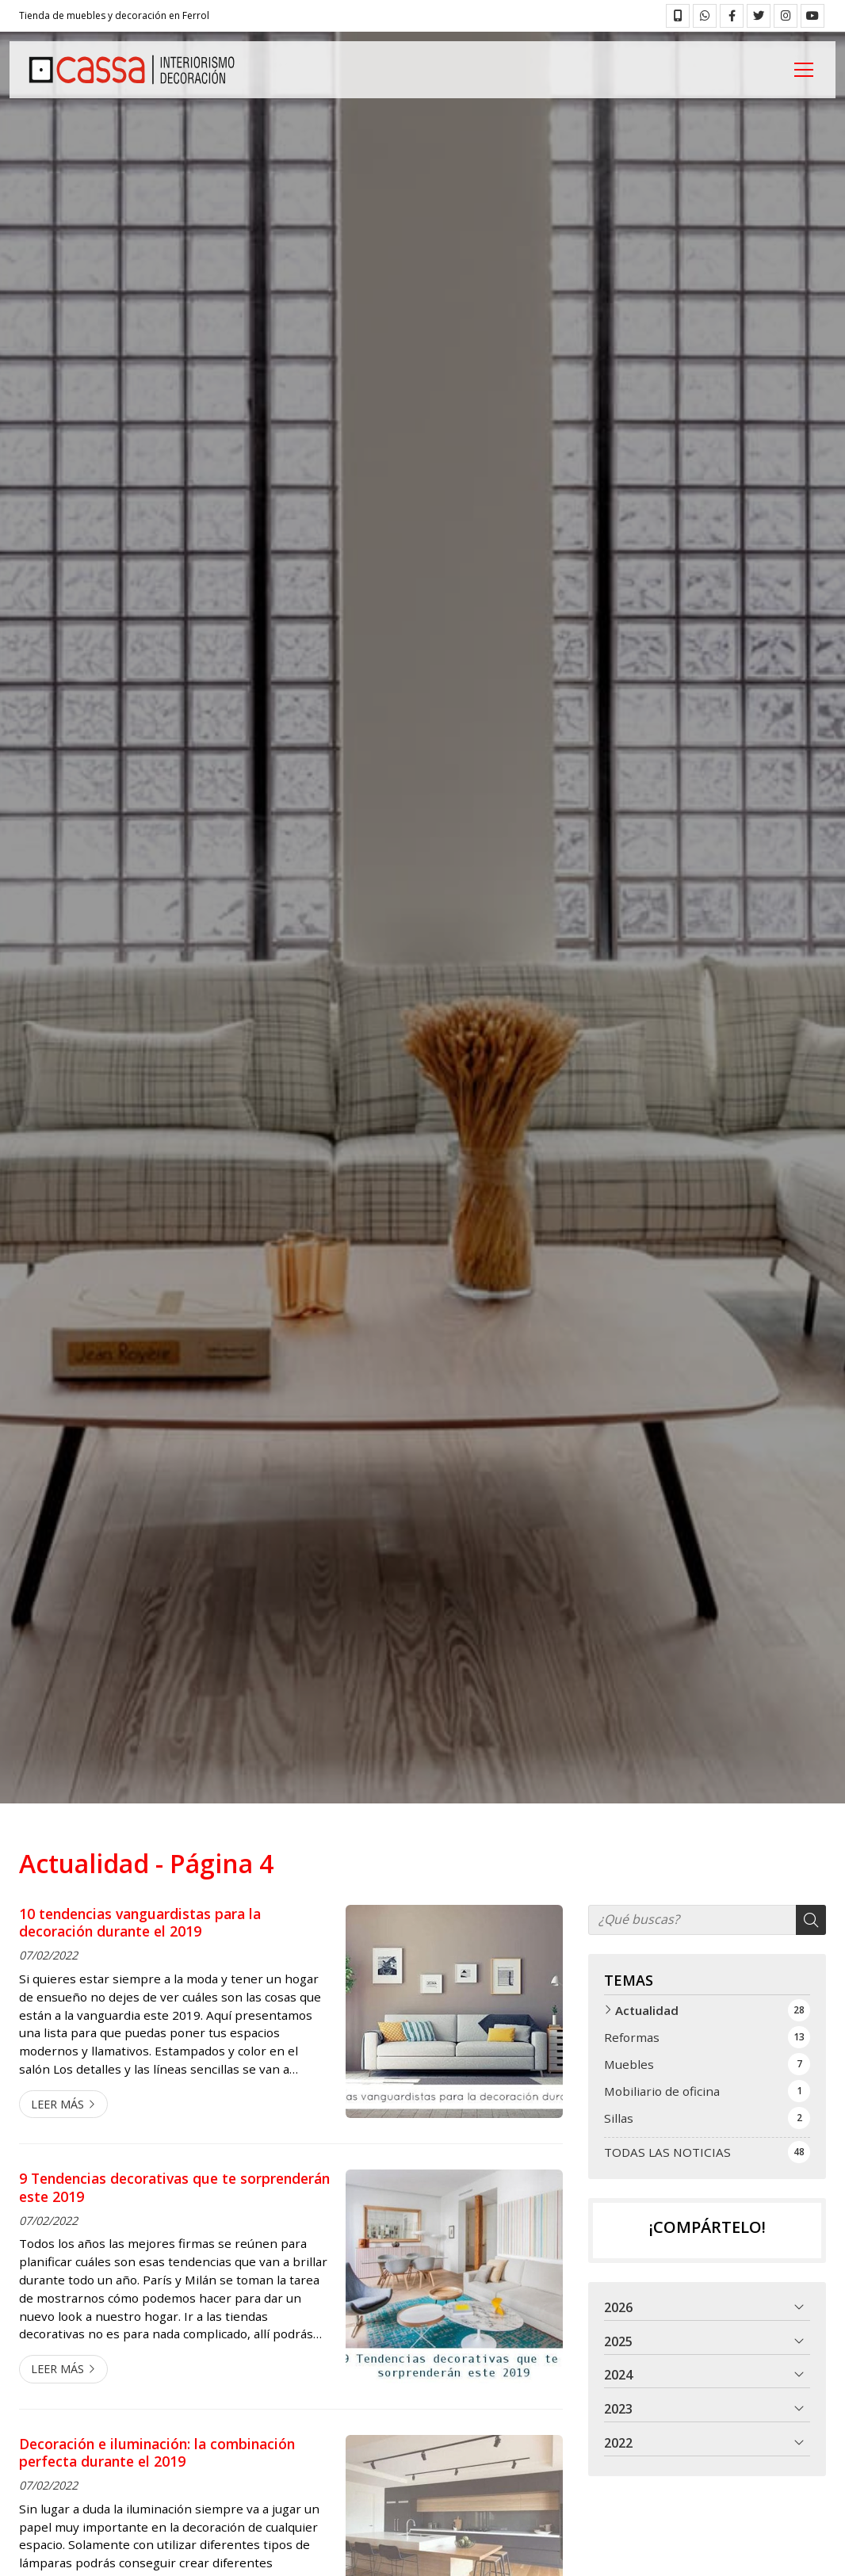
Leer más (57, 2104)
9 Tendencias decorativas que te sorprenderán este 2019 (174, 2187)
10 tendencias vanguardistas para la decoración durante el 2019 (140, 1923)
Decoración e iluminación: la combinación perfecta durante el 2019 (157, 2453)
